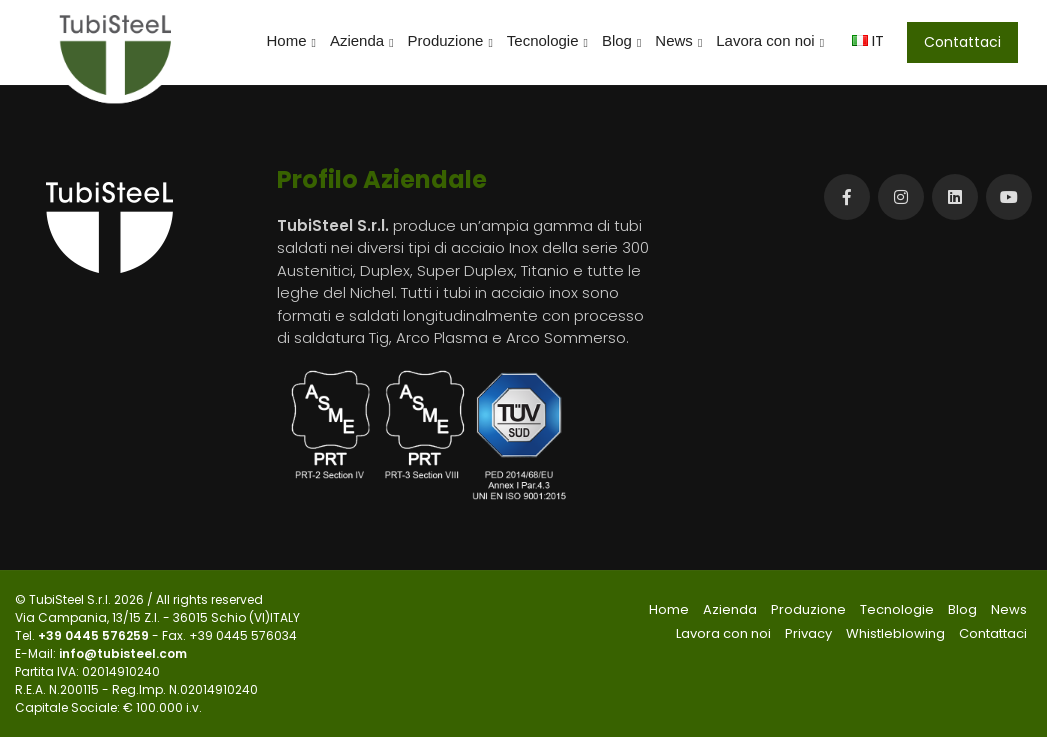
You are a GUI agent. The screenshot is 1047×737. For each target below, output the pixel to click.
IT (868, 40)
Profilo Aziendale (382, 179)
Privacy (808, 633)
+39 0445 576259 (95, 635)
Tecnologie (547, 41)
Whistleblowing (895, 633)
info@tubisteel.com (123, 653)
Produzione (450, 41)
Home (291, 41)
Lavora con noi (770, 41)
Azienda (362, 41)
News (678, 41)
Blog (621, 41)
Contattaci (962, 42)
